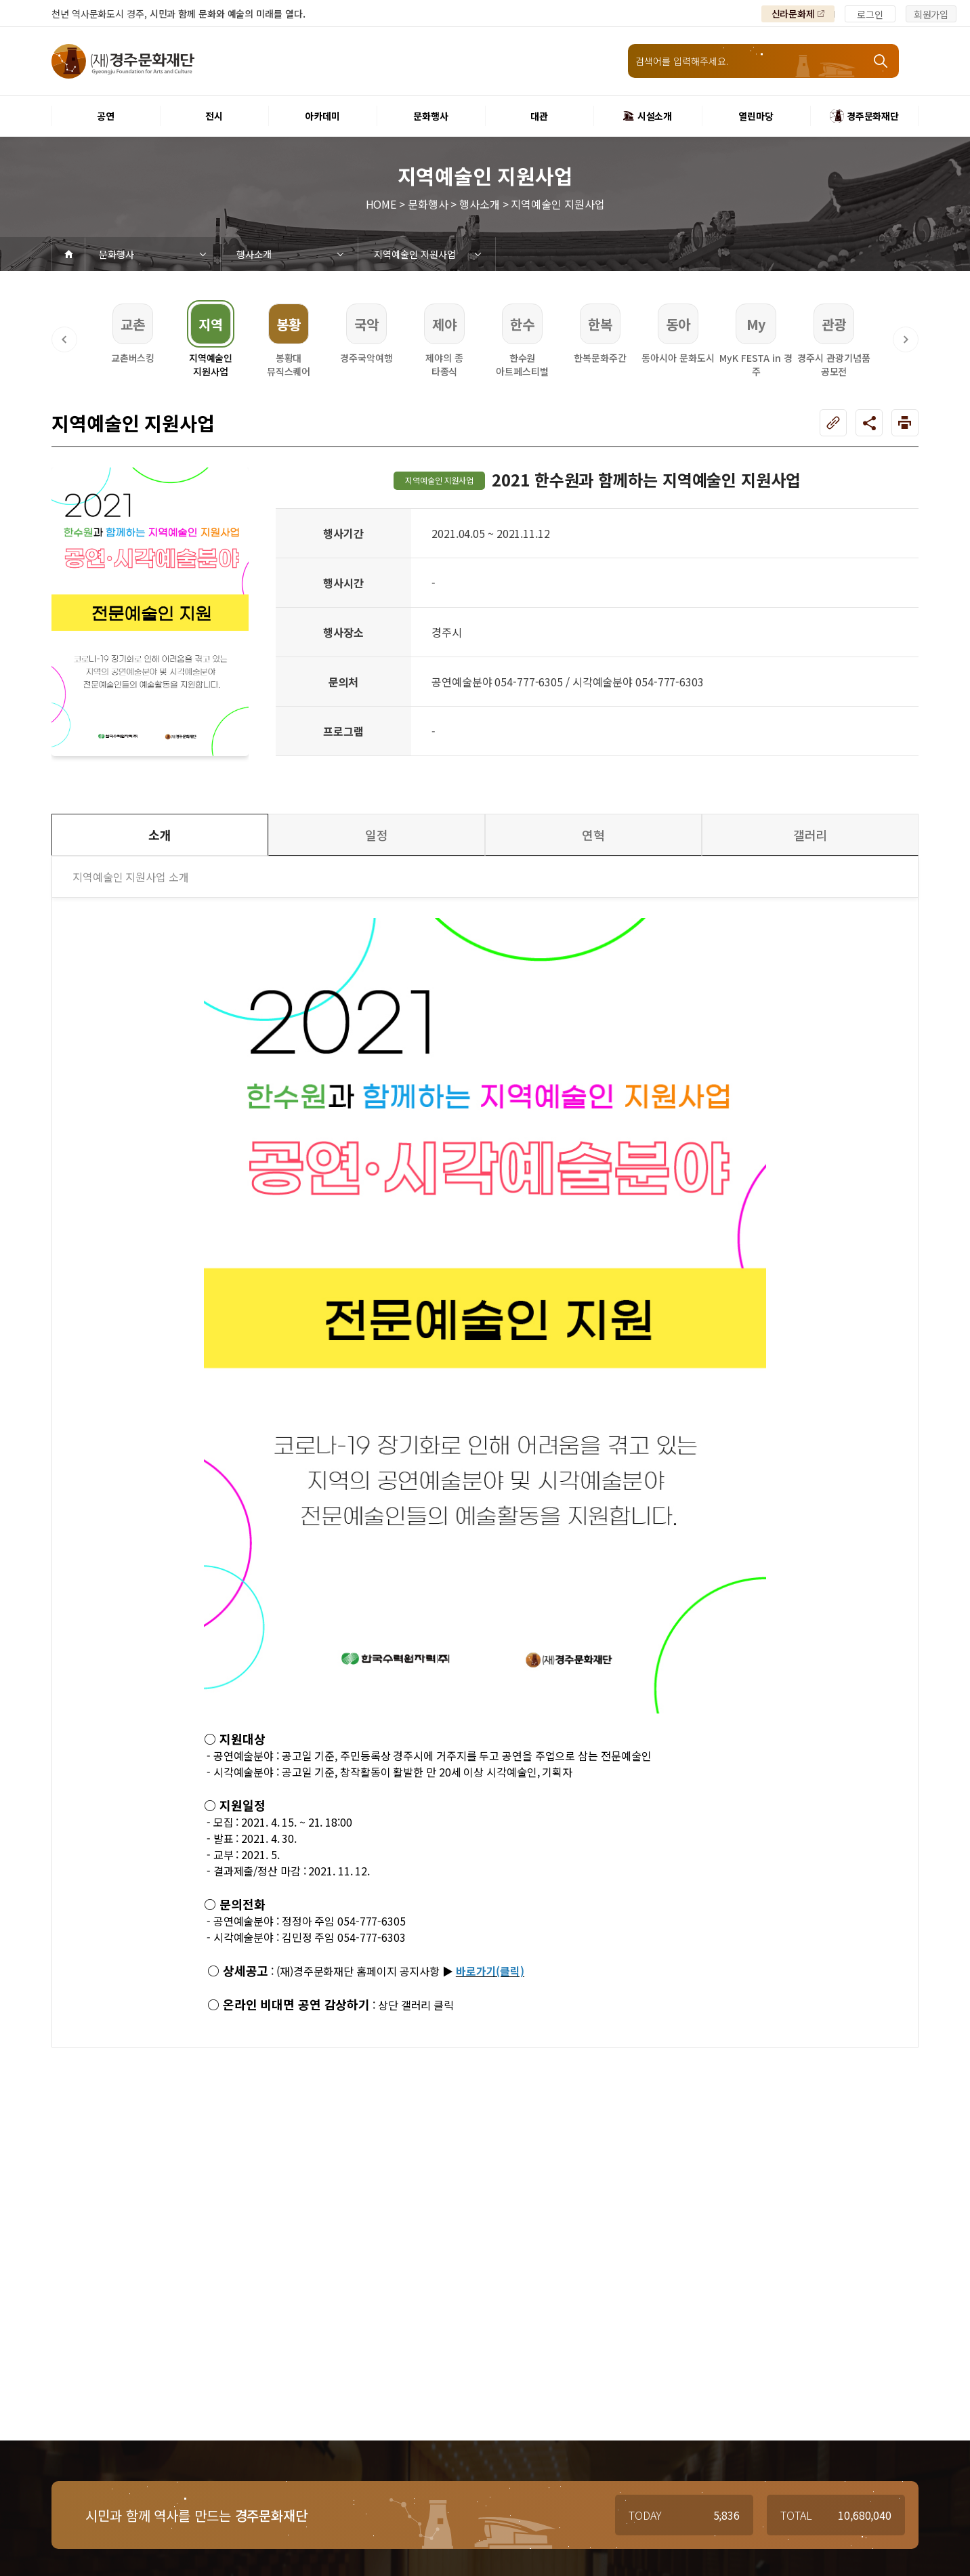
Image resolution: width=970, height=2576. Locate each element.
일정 (376, 835)
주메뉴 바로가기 (0, 0)
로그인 (870, 14)
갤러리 (810, 835)
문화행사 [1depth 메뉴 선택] (116, 254)
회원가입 (931, 14)
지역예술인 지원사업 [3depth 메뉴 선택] (415, 254)
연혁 (593, 835)
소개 (159, 835)
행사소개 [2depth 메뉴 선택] (254, 254)
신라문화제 (794, 13)
